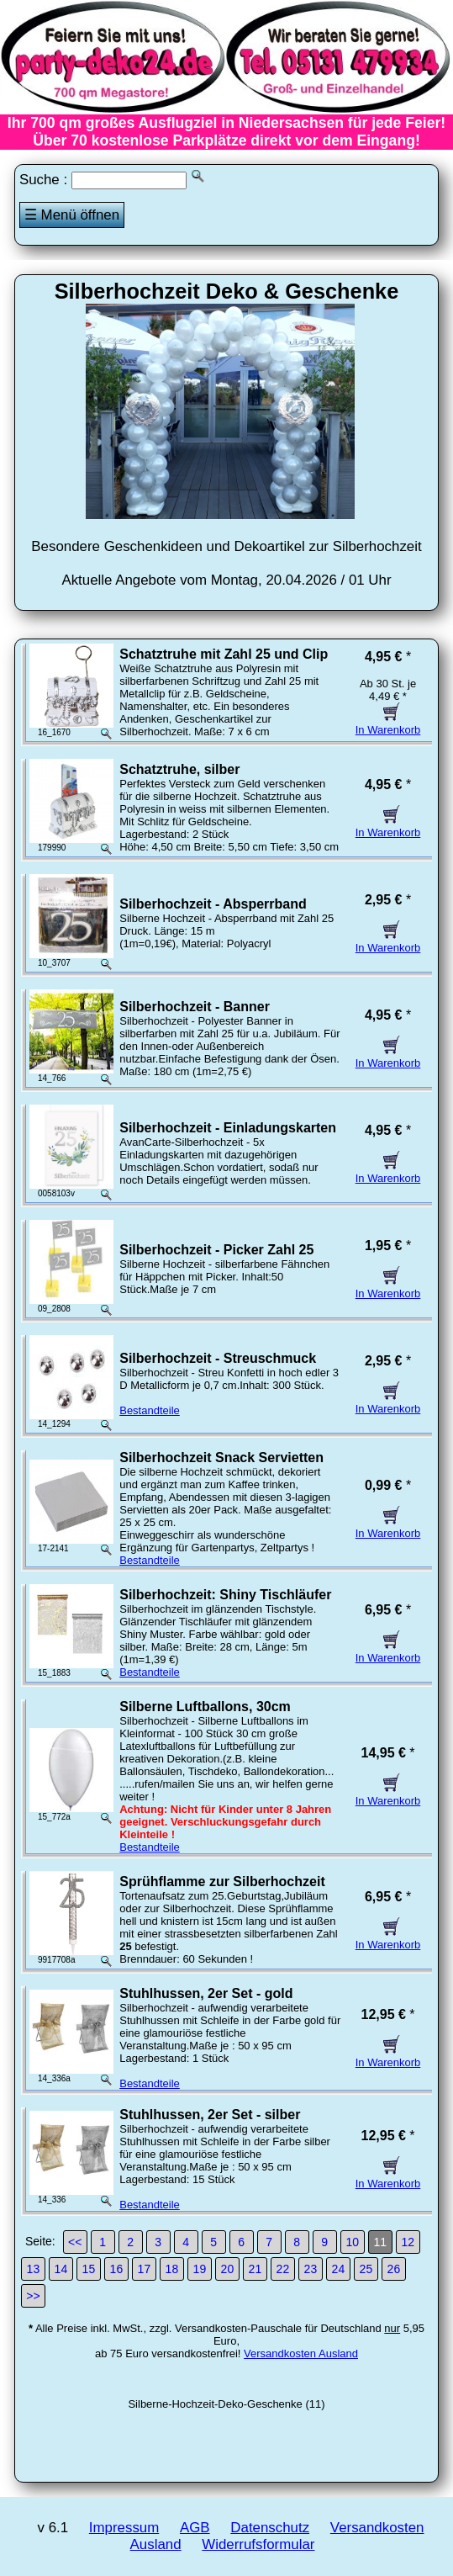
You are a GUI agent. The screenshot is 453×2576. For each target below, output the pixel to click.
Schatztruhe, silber (179, 769)
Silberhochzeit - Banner (194, 1006)
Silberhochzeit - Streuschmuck (217, 1358)
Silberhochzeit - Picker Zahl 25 (216, 1250)
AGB (195, 2528)
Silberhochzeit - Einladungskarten (227, 1128)
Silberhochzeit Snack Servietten (221, 1457)
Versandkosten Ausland (301, 2353)
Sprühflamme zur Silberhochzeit (221, 1881)
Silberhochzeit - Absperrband (213, 904)
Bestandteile (149, 1410)
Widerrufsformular (258, 2544)
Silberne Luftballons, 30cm (205, 1706)
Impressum (124, 2528)
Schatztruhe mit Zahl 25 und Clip (223, 654)
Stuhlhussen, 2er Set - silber (209, 2114)
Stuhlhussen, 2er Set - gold (205, 1993)
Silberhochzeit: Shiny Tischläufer (225, 1594)
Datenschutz (269, 2528)
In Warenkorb (388, 723)
